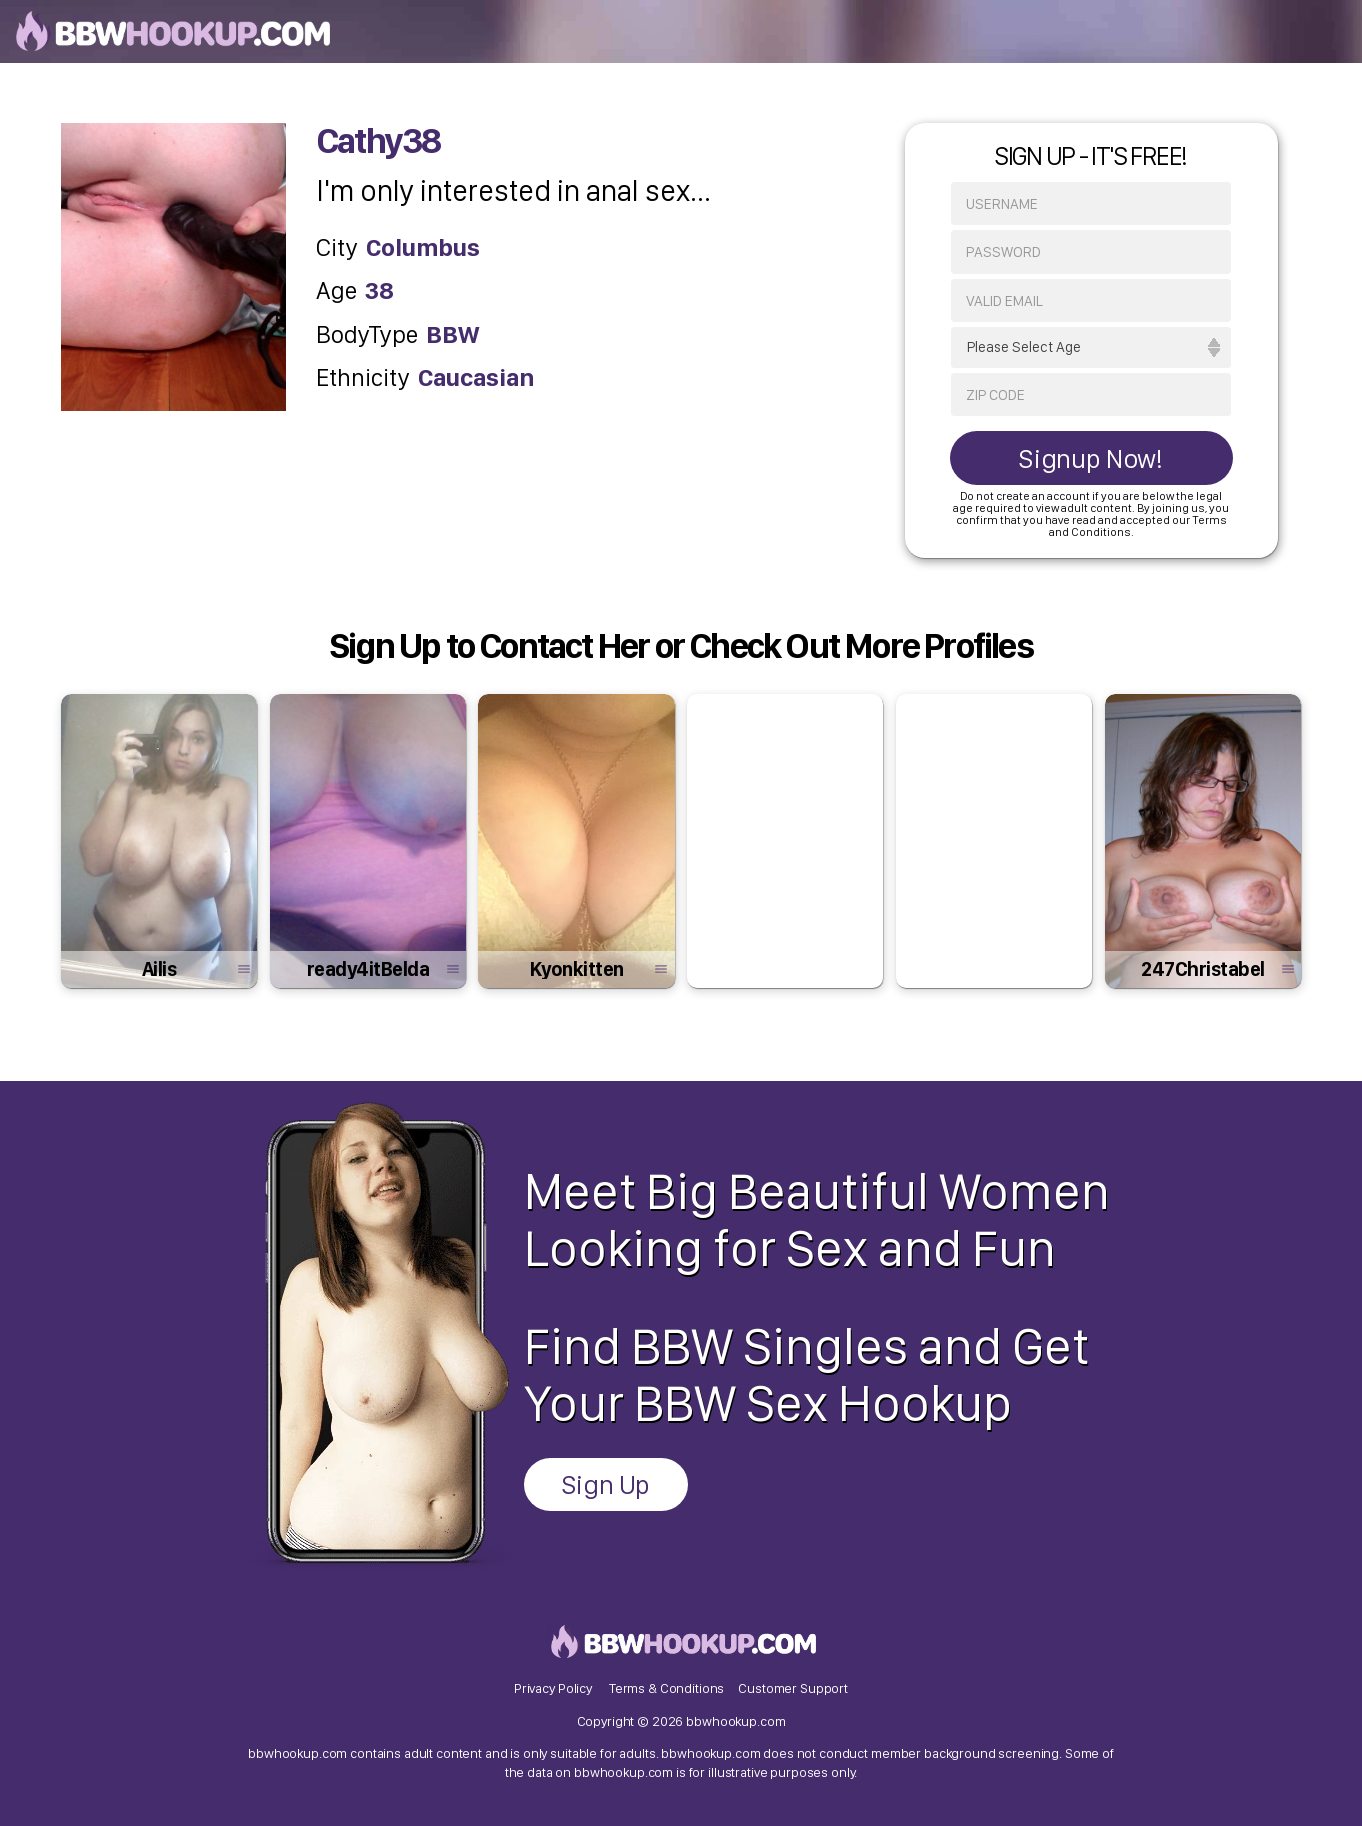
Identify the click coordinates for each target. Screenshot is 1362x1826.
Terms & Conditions (666, 1688)
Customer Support (793, 1688)
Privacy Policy (553, 1688)
